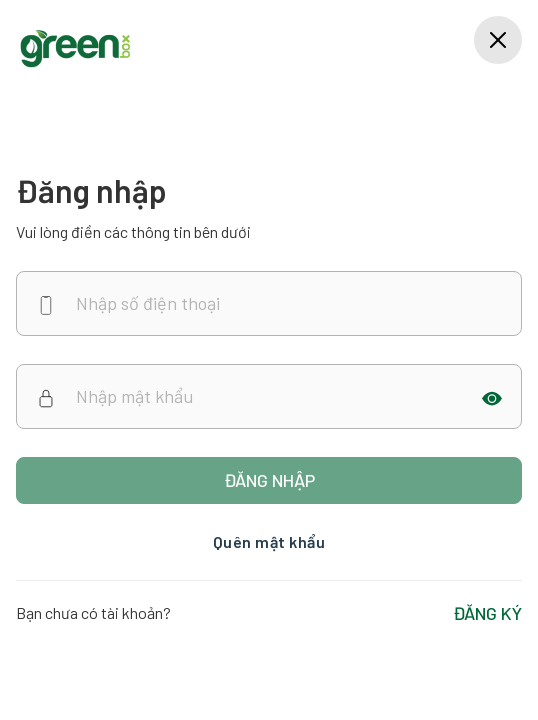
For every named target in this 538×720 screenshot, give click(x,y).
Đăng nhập (269, 480)
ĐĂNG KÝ (487, 613)
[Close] (498, 40)
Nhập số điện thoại (148, 303)
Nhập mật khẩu (134, 396)
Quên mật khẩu (269, 541)
